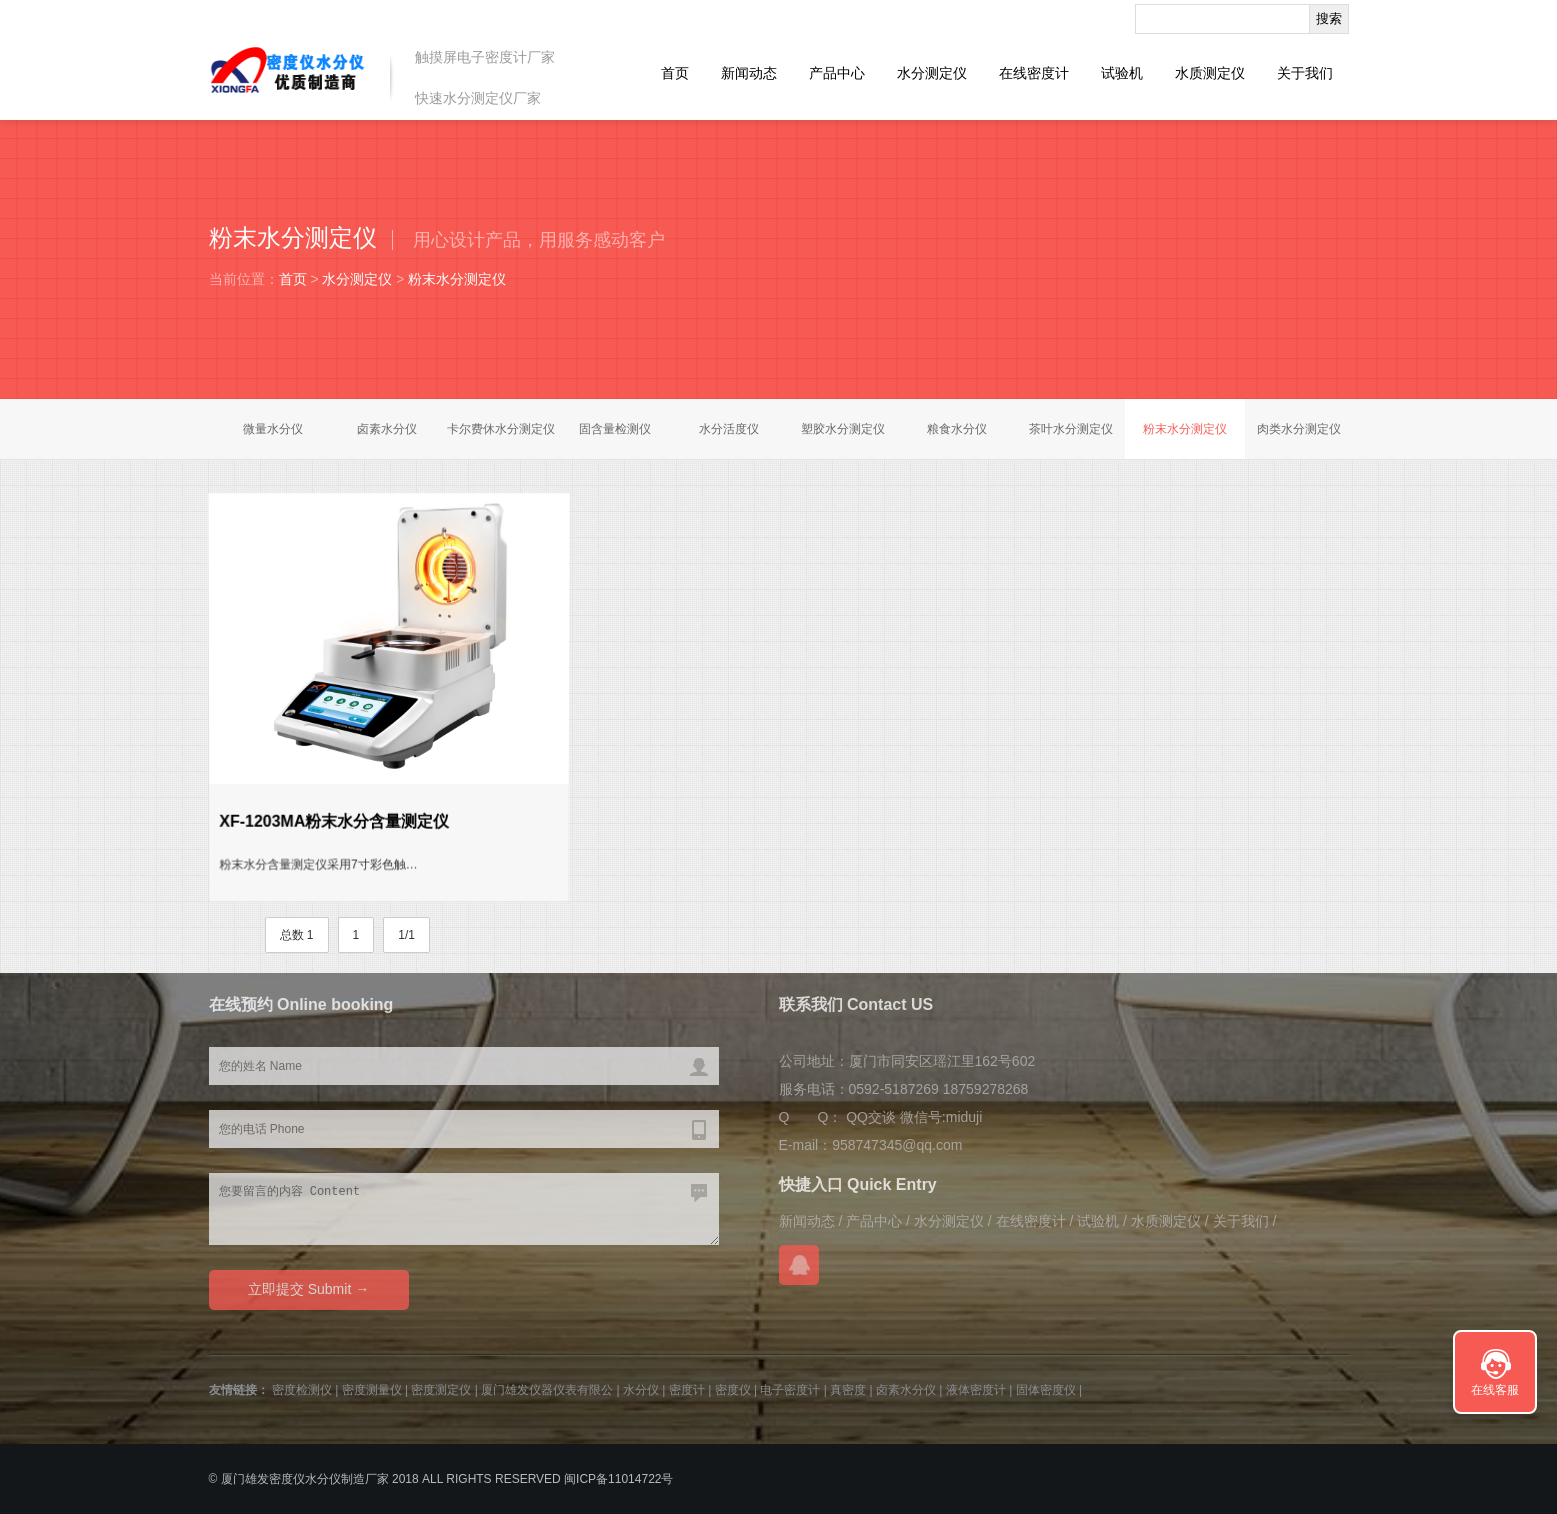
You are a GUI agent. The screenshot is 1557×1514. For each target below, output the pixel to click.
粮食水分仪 (957, 429)
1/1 (406, 935)
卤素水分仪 (387, 429)
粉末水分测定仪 (457, 279)
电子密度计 (790, 1390)
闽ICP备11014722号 (618, 1479)
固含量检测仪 (615, 429)
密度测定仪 (441, 1390)
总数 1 (297, 935)
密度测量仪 (372, 1390)
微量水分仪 (273, 429)
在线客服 (1495, 1390)
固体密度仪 (1046, 1390)
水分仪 (641, 1390)
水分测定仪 (932, 73)
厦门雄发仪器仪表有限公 (547, 1390)
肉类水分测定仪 (1299, 429)
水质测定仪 (1210, 73)
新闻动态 (749, 73)
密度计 (687, 1390)
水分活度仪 (729, 429)
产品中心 (837, 73)
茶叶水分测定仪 (1071, 429)
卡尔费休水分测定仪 (501, 429)
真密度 (848, 1390)
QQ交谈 (871, 1117)
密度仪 (733, 1390)
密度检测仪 (302, 1390)
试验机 (1122, 73)
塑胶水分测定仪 (843, 429)
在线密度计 (1034, 73)
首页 (675, 73)
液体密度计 (976, 1390)
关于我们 (1305, 73)
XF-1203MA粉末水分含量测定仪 (334, 820)
